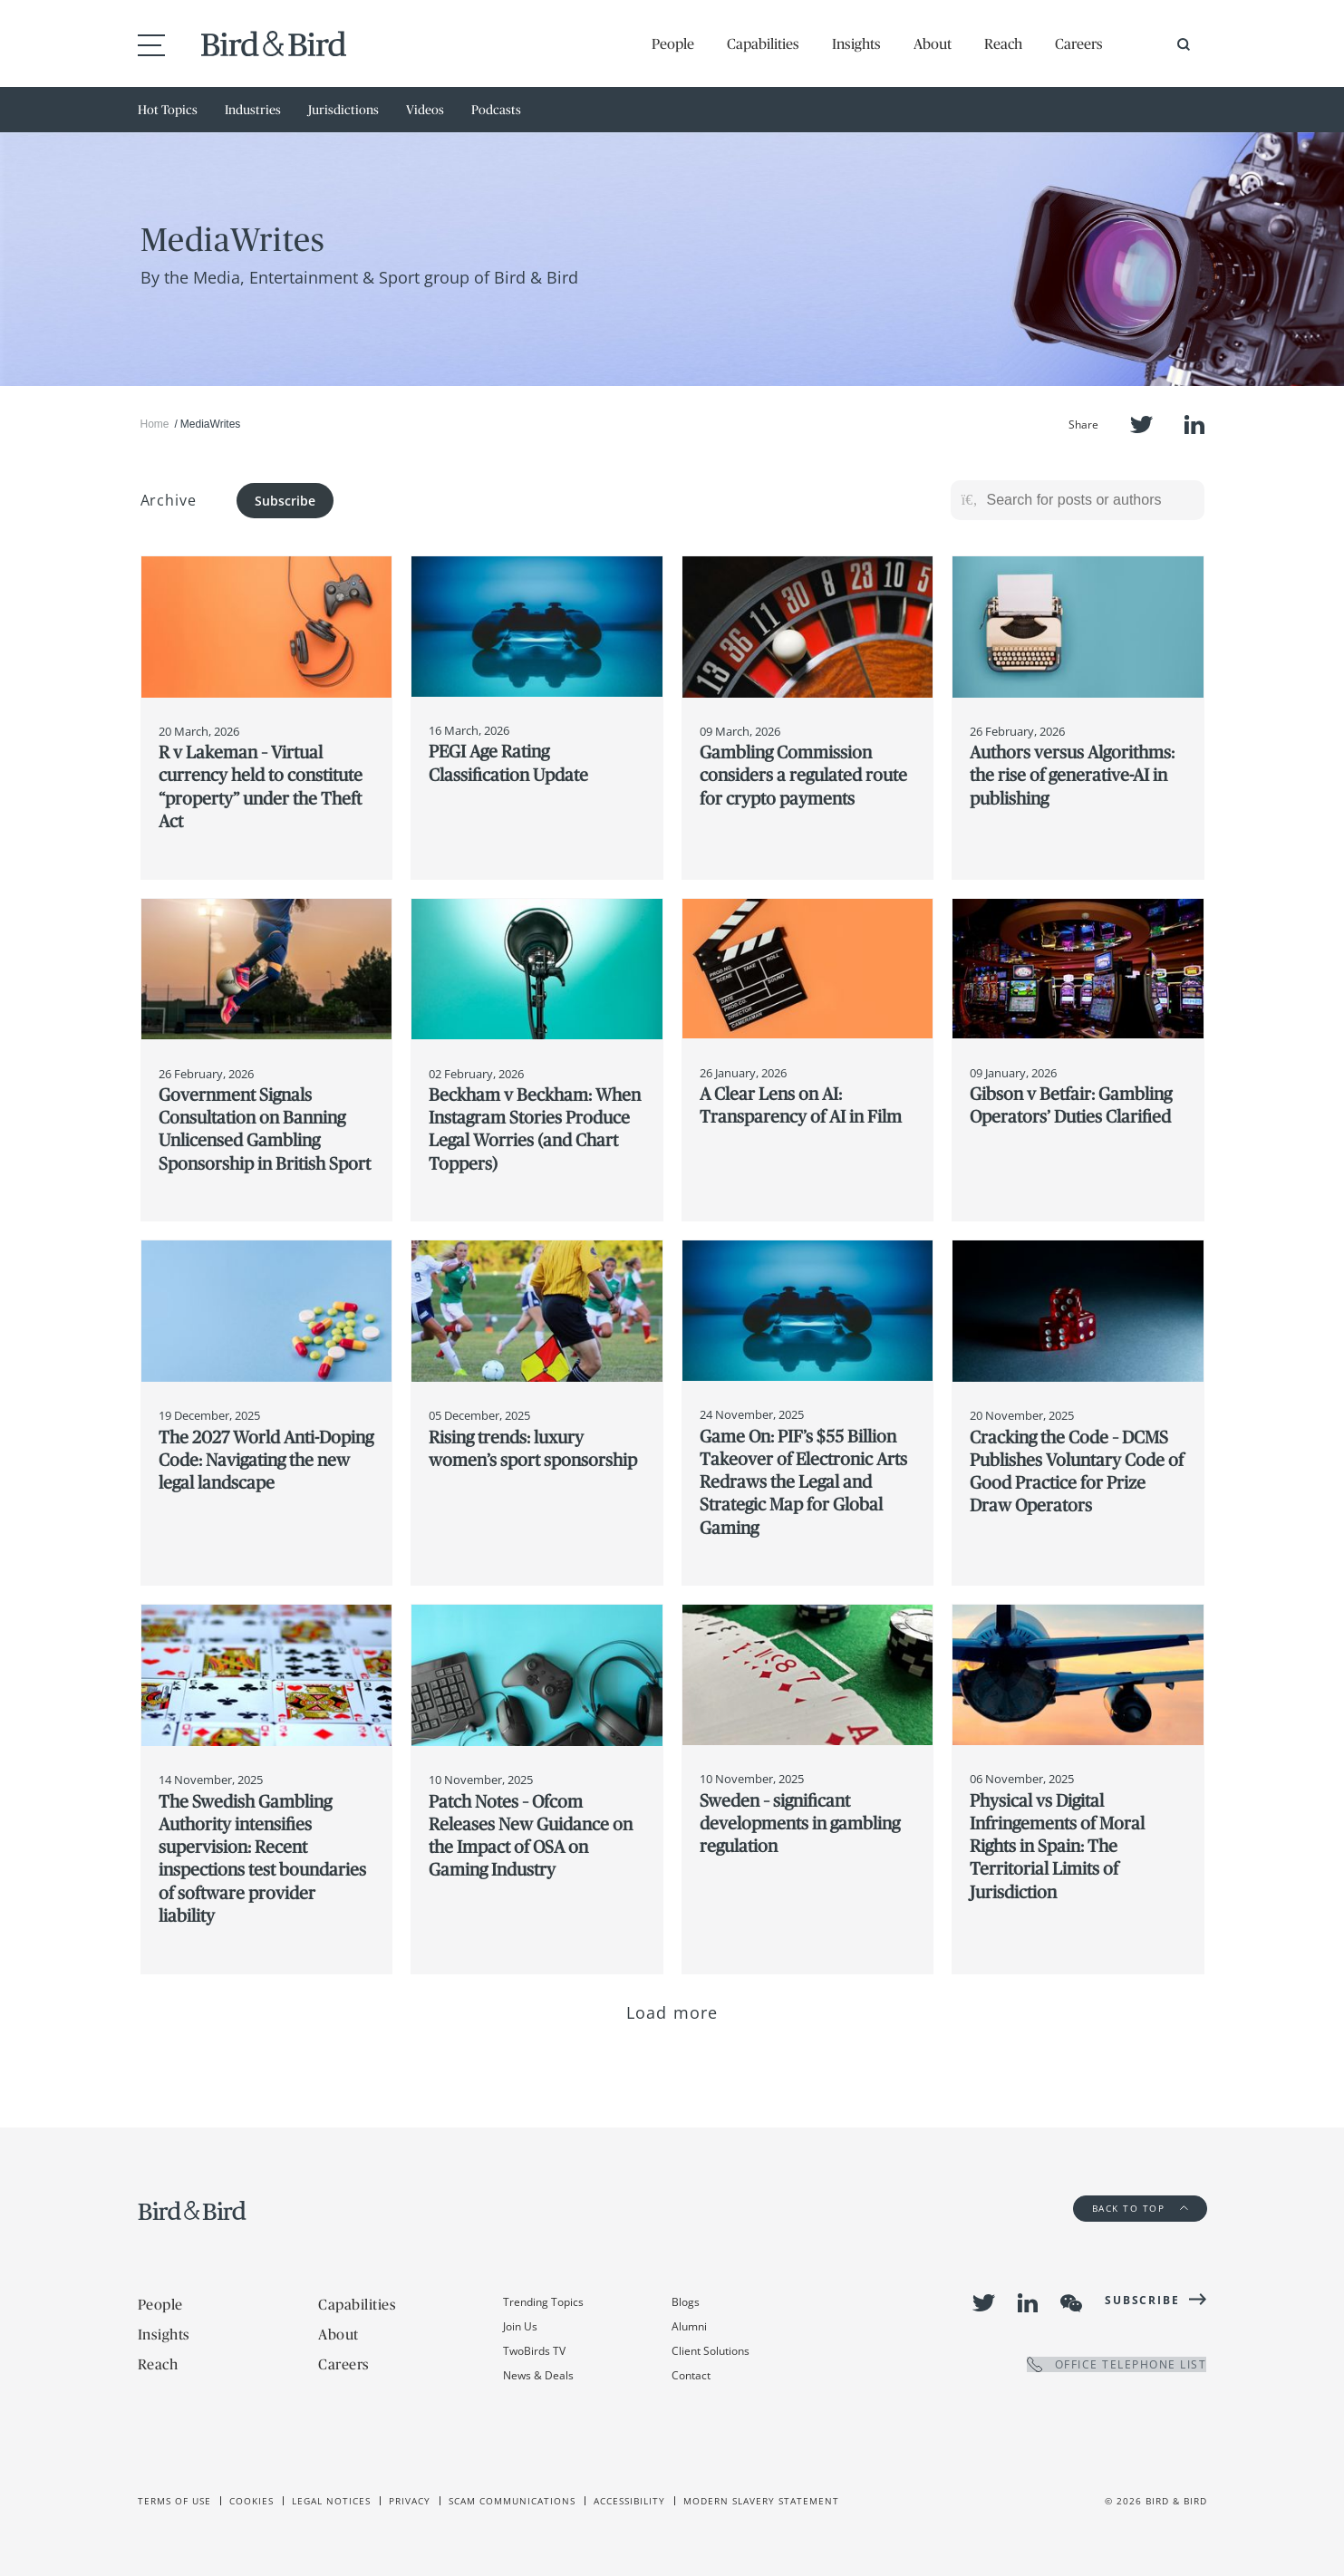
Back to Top (1140, 2208)
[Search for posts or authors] (1089, 500)
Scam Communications (512, 2500)
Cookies (251, 2500)
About (933, 43)
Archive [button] (169, 500)
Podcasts (496, 109)
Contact (691, 2375)
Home (154, 424)
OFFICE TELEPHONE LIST (1117, 2364)
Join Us (520, 2326)
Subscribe (285, 500)
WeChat (1071, 2303)
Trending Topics (543, 2302)
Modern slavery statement (761, 2500)
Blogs (686, 2302)
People (673, 43)
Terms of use (174, 2500)
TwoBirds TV (534, 2351)
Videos (425, 109)
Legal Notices (331, 2500)
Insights (856, 43)
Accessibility (629, 2500)
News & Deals (538, 2375)
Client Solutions (710, 2351)
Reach (1003, 43)
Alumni (689, 2326)
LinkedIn (1194, 424)
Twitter (1141, 424)
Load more (672, 2012)
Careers (1079, 43)
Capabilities (763, 43)
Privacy (409, 2500)
